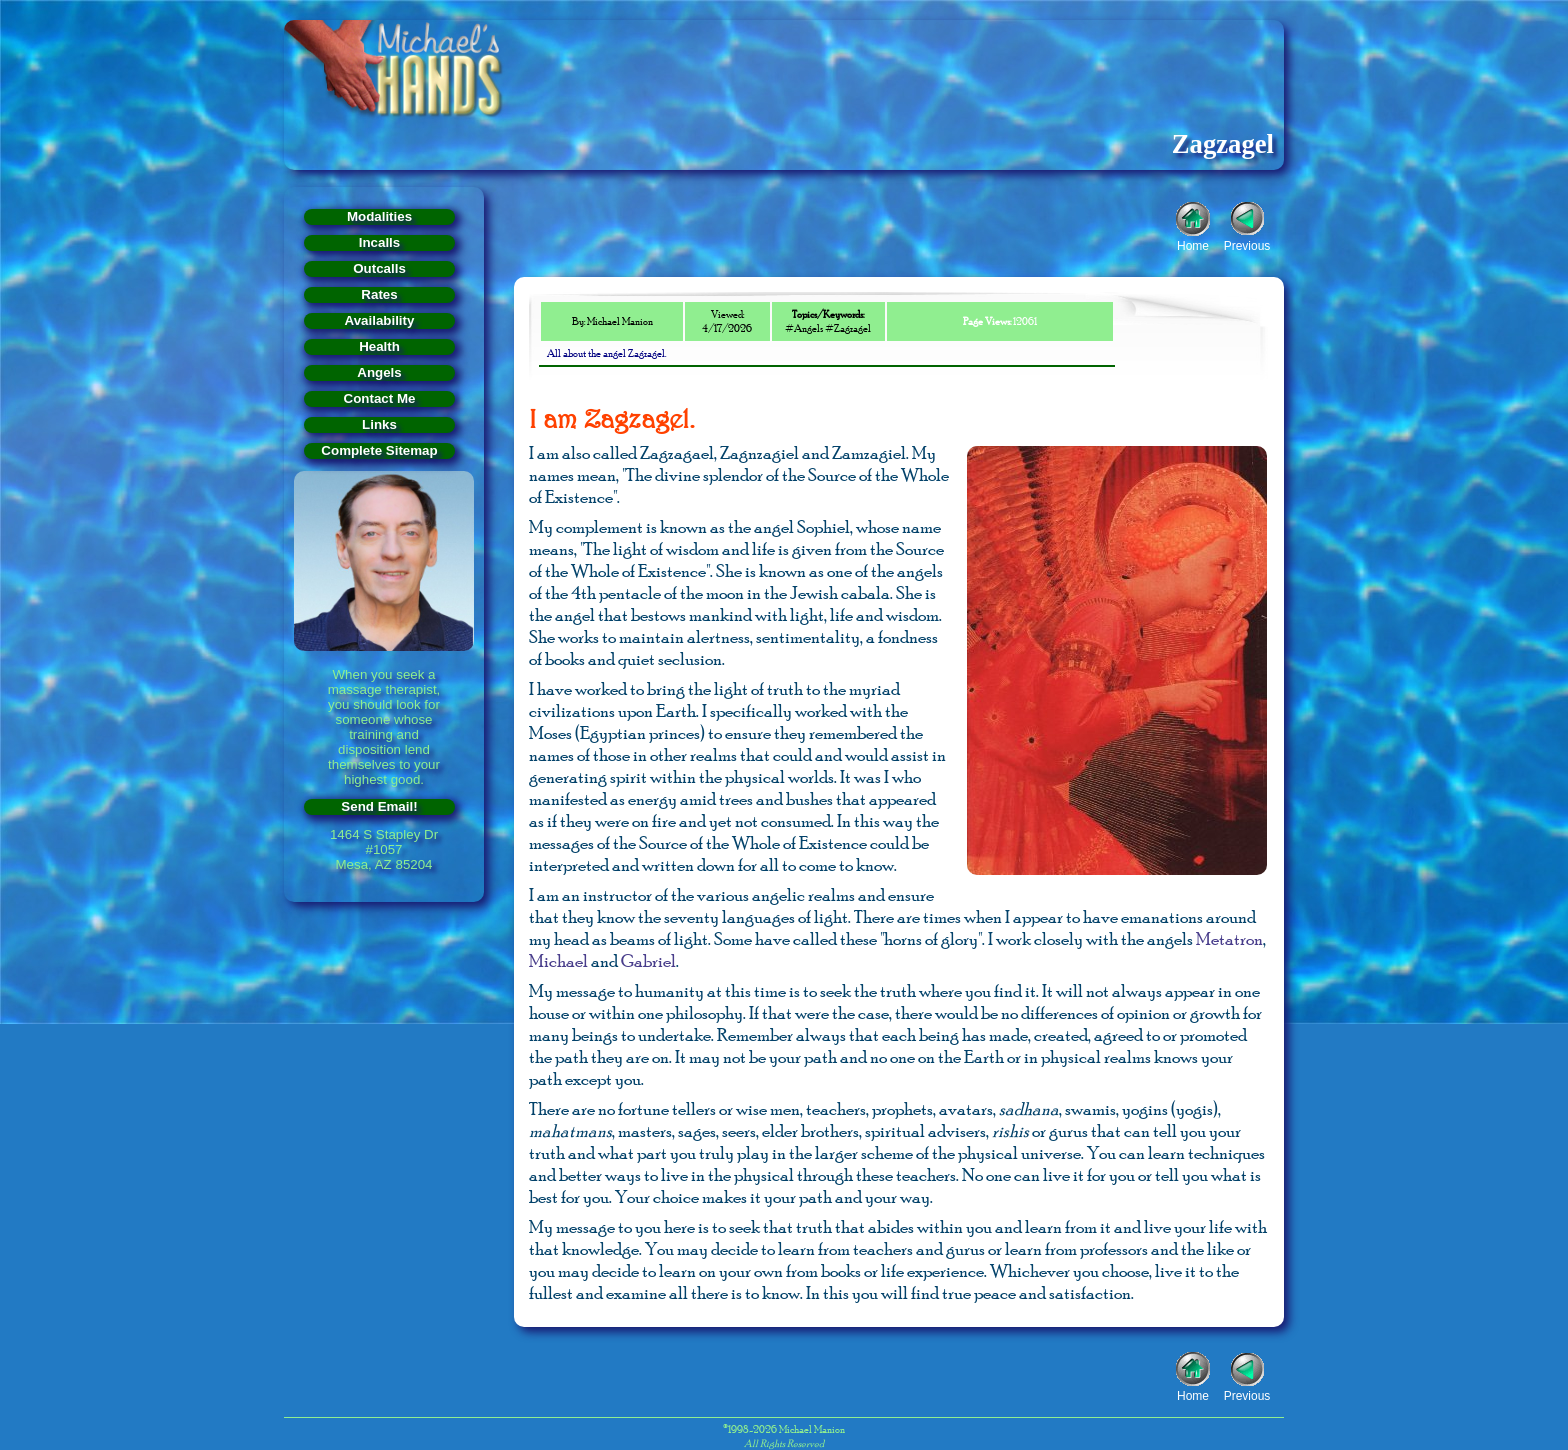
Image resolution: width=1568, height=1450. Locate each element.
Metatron (1229, 939)
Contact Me (380, 398)
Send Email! (379, 806)
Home (1193, 244)
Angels (379, 372)
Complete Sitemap (379, 450)
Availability (380, 320)
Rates (379, 294)
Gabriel (648, 961)
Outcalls (379, 268)
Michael (558, 961)
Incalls (380, 242)
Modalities (379, 216)
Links (379, 424)
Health (379, 346)
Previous (1247, 244)
